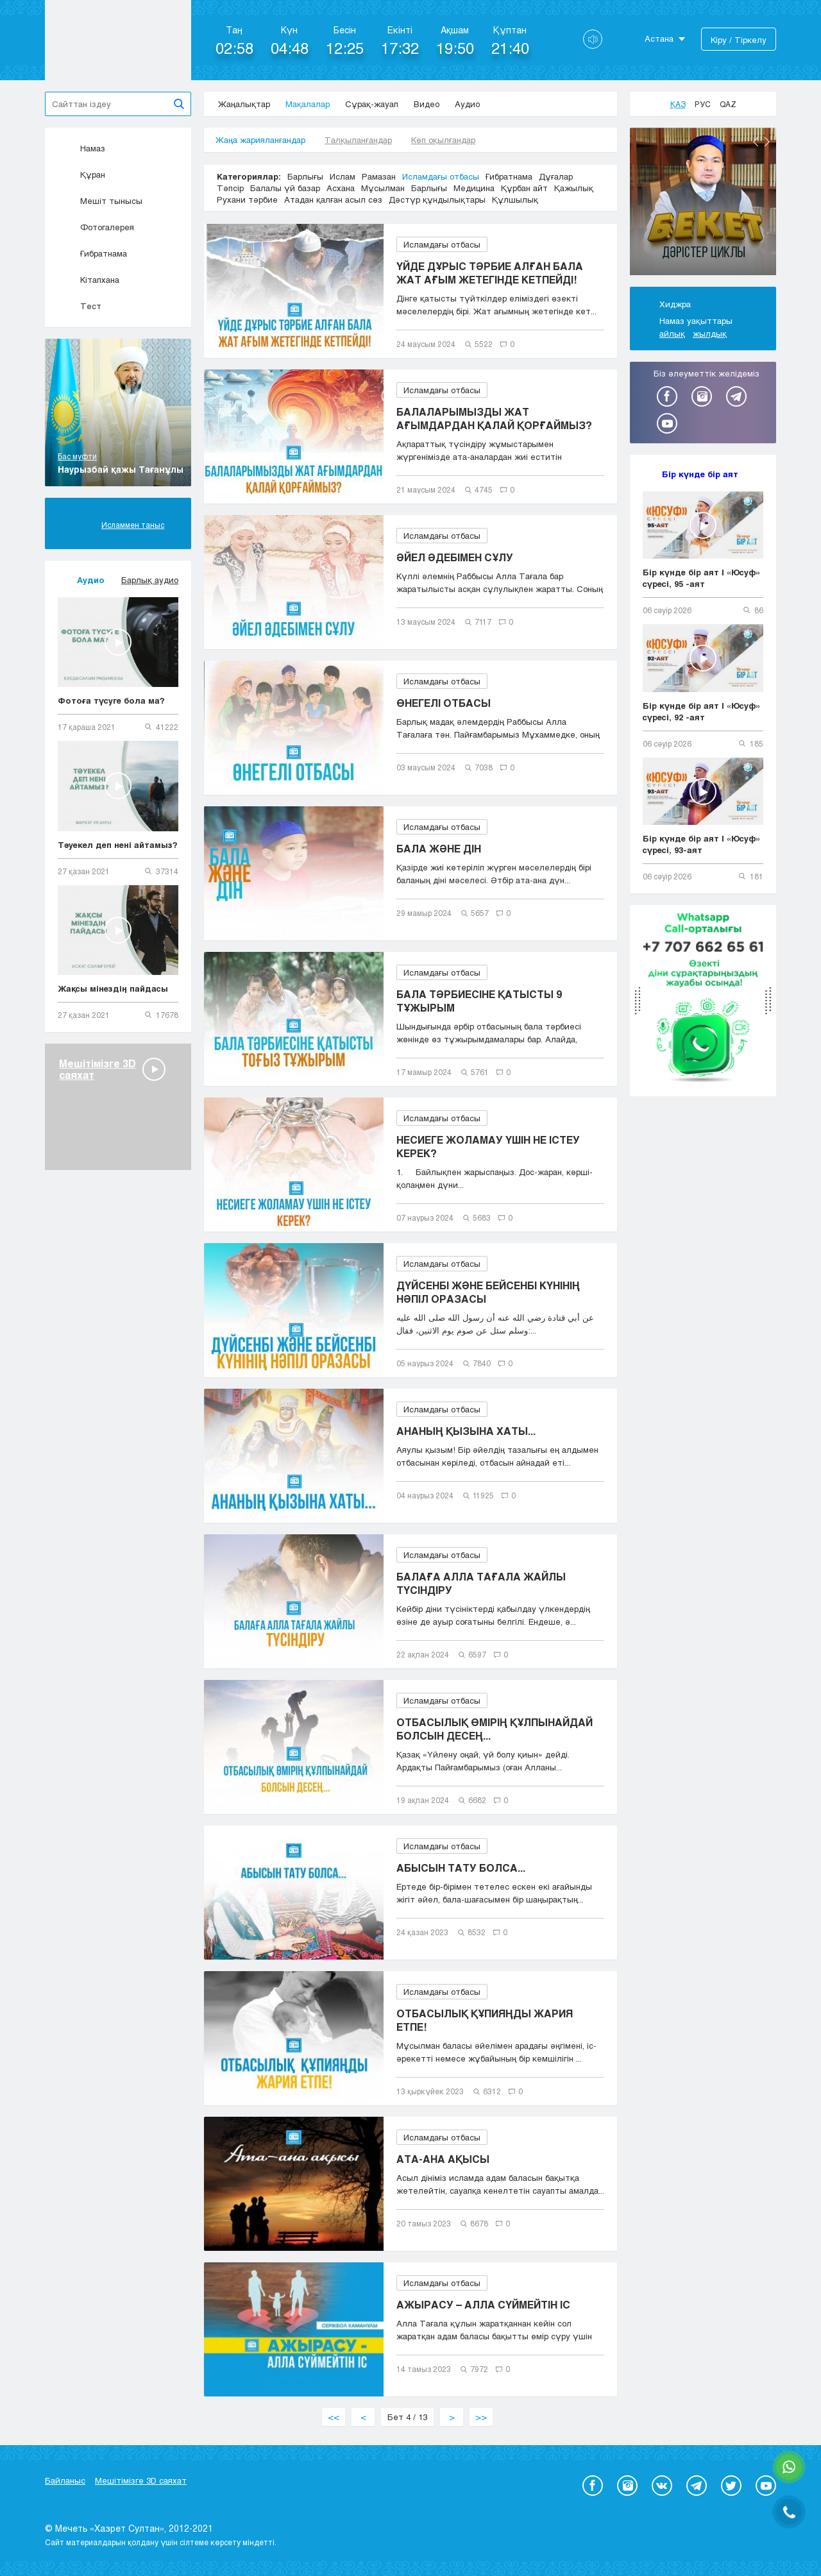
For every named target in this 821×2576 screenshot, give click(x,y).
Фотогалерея (96, 227)
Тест (79, 306)
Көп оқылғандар (443, 140)
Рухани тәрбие (247, 199)
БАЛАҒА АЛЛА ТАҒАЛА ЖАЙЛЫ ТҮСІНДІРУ (481, 1583)
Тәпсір (230, 188)
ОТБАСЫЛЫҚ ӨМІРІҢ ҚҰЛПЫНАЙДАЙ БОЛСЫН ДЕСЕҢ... (494, 1728)
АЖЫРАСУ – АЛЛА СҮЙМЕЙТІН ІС (483, 2304)
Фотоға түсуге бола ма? (111, 700)
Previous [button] (755, 142)
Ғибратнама (92, 253)
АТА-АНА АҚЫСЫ (442, 2159)
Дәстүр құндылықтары (437, 199)
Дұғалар (556, 176)
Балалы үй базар (285, 188)
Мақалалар (307, 104)
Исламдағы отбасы (440, 176)
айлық (672, 333)
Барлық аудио (149, 580)
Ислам (342, 176)
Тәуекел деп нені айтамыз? (118, 845)
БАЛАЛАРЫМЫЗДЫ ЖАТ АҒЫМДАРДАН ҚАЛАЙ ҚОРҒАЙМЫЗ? (494, 418)
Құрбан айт (524, 188)
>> (481, 2417)
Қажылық (573, 188)
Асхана (340, 188)
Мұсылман (383, 188)
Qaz (728, 103)
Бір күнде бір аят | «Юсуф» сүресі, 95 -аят (702, 578)
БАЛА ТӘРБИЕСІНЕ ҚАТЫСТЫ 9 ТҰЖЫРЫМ (479, 1000)
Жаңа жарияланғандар (260, 140)
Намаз (81, 148)
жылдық (710, 333)
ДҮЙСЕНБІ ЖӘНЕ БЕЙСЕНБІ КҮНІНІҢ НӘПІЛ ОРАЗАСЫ (488, 1292)
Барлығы (305, 176)
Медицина (474, 188)
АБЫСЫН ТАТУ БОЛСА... (460, 1867)
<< (333, 2417)
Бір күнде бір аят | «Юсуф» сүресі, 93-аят (702, 844)
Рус (703, 103)
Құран (81, 174)
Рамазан (379, 176)
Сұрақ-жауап (371, 104)
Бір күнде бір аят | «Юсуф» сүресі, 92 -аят (702, 711)
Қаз (678, 103)
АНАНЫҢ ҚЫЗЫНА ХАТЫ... (466, 1431)
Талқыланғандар (358, 140)
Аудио (467, 104)
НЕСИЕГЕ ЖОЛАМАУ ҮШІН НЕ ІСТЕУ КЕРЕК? (488, 1146)
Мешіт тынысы (100, 200)
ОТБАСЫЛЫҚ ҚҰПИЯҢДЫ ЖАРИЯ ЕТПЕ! (484, 2020)
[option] (703, 203)
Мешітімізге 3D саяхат (141, 2480)
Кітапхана (88, 279)
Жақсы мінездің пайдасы (113, 988)
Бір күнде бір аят (700, 474)
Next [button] (767, 142)
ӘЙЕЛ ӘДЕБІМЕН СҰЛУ (454, 557)
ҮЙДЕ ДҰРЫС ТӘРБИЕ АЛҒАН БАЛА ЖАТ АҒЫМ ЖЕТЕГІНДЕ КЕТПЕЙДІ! (489, 272)
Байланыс (65, 2480)
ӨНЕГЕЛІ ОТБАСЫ (443, 703)
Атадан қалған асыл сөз (333, 199)
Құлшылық (515, 199)
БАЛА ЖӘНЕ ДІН (438, 848)
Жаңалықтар (244, 104)
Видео (426, 104)
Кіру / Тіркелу (738, 40)
